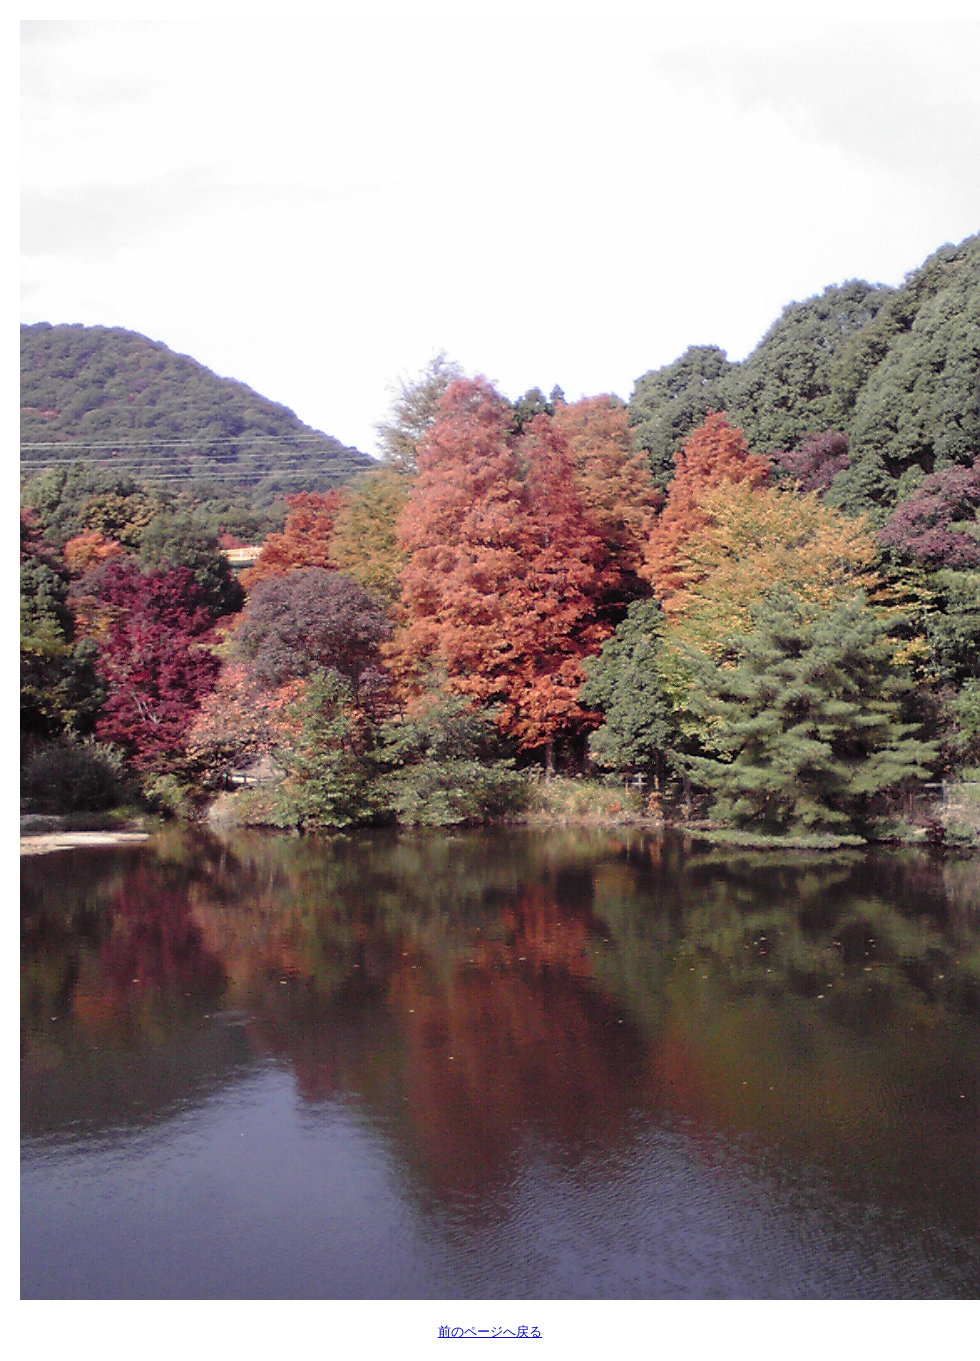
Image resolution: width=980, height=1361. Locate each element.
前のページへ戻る (490, 1331)
